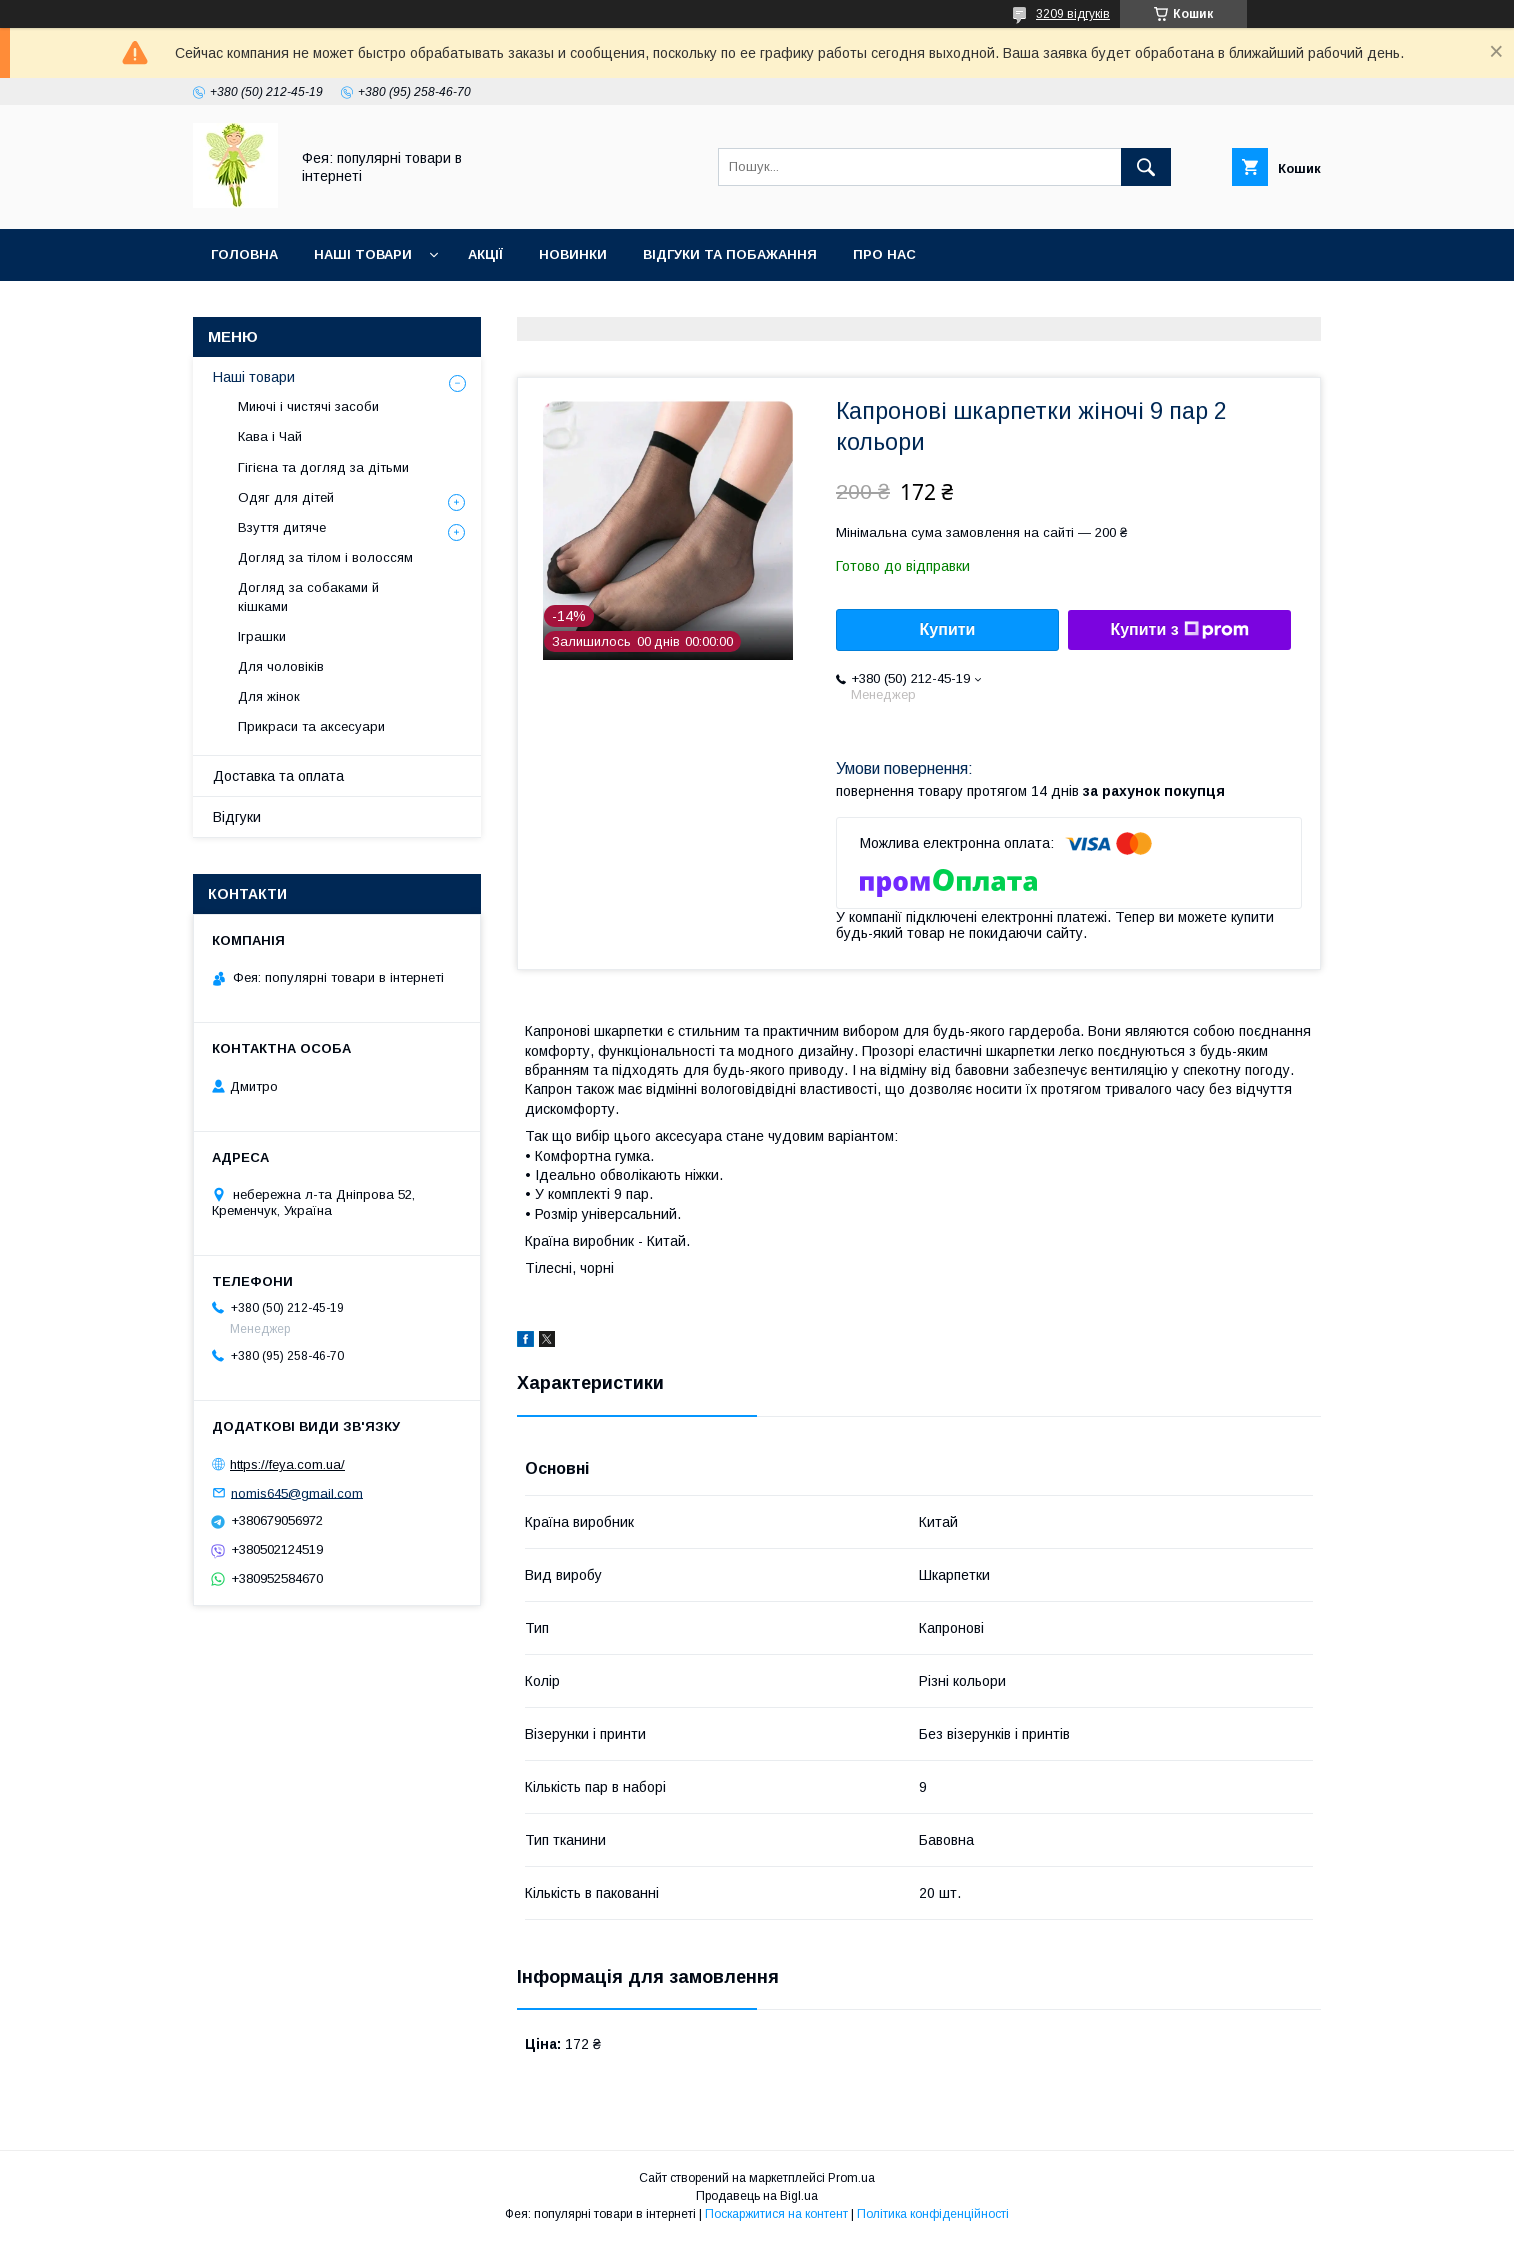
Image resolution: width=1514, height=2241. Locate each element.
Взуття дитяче (282, 527)
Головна (244, 254)
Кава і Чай (270, 436)
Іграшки (262, 636)
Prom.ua (851, 2178)
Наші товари (363, 254)
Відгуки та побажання (730, 254)
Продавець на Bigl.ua (757, 2196)
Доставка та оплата (278, 776)
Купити (948, 629)
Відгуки (237, 817)
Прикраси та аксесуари (311, 726)
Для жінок (269, 696)
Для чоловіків (281, 666)
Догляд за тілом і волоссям (325, 557)
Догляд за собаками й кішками (308, 596)
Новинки (573, 254)
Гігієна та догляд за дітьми (323, 467)
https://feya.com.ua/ (287, 1464)
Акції (485, 254)
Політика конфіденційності (933, 2214)
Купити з (1179, 630)
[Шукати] (1146, 167)
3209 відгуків (1073, 14)
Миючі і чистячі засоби (308, 406)
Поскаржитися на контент (776, 2214)
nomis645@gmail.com (297, 1492)
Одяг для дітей (286, 497)
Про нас (884, 254)
